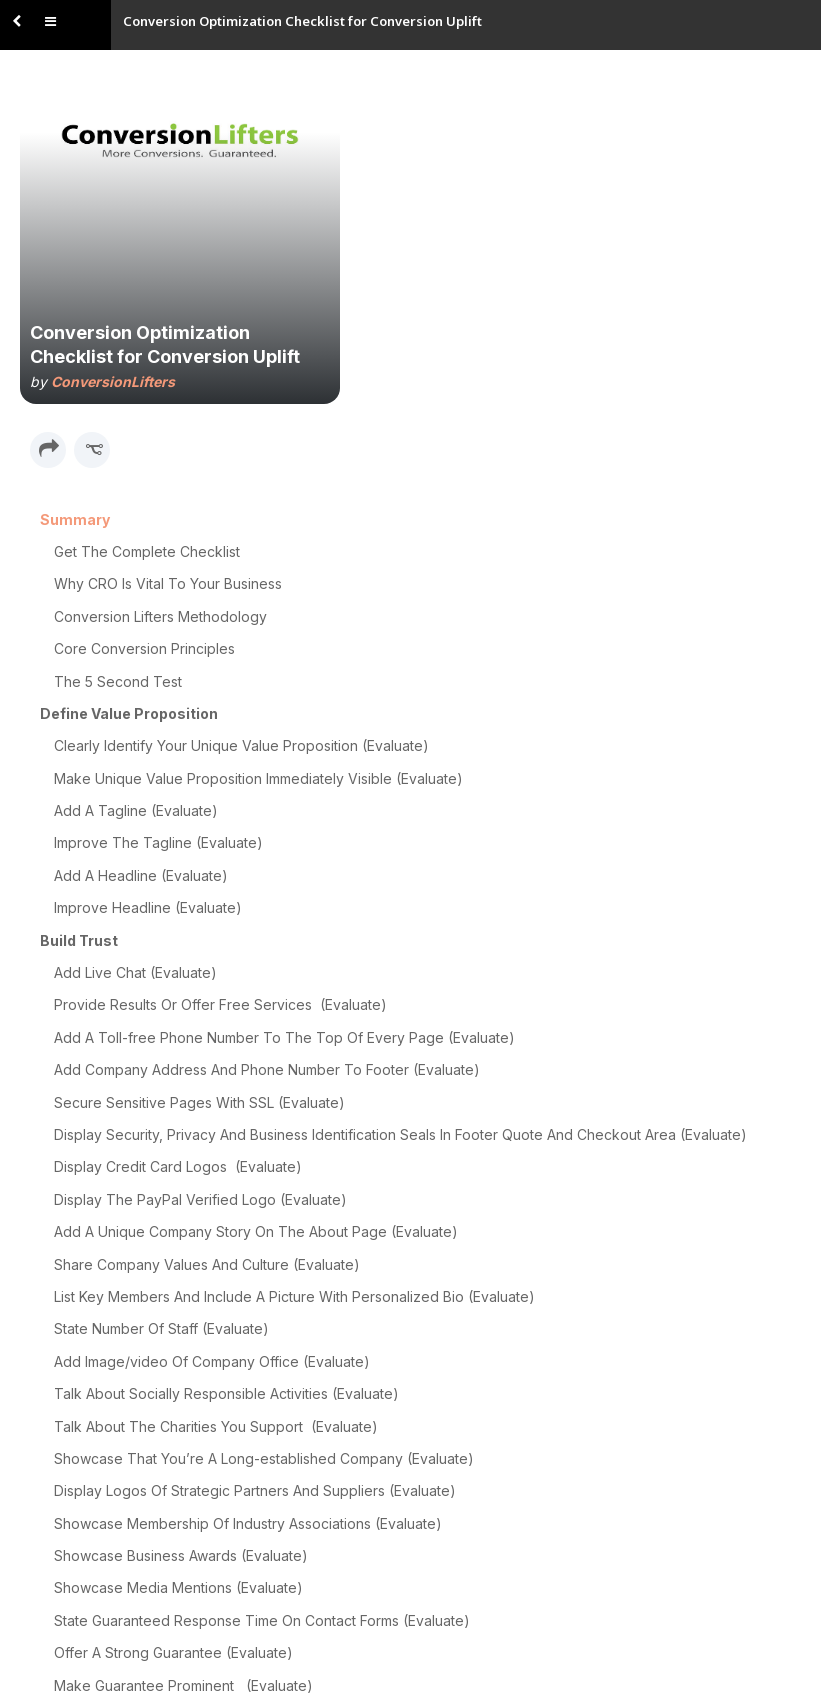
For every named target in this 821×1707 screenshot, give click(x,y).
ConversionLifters (113, 381)
